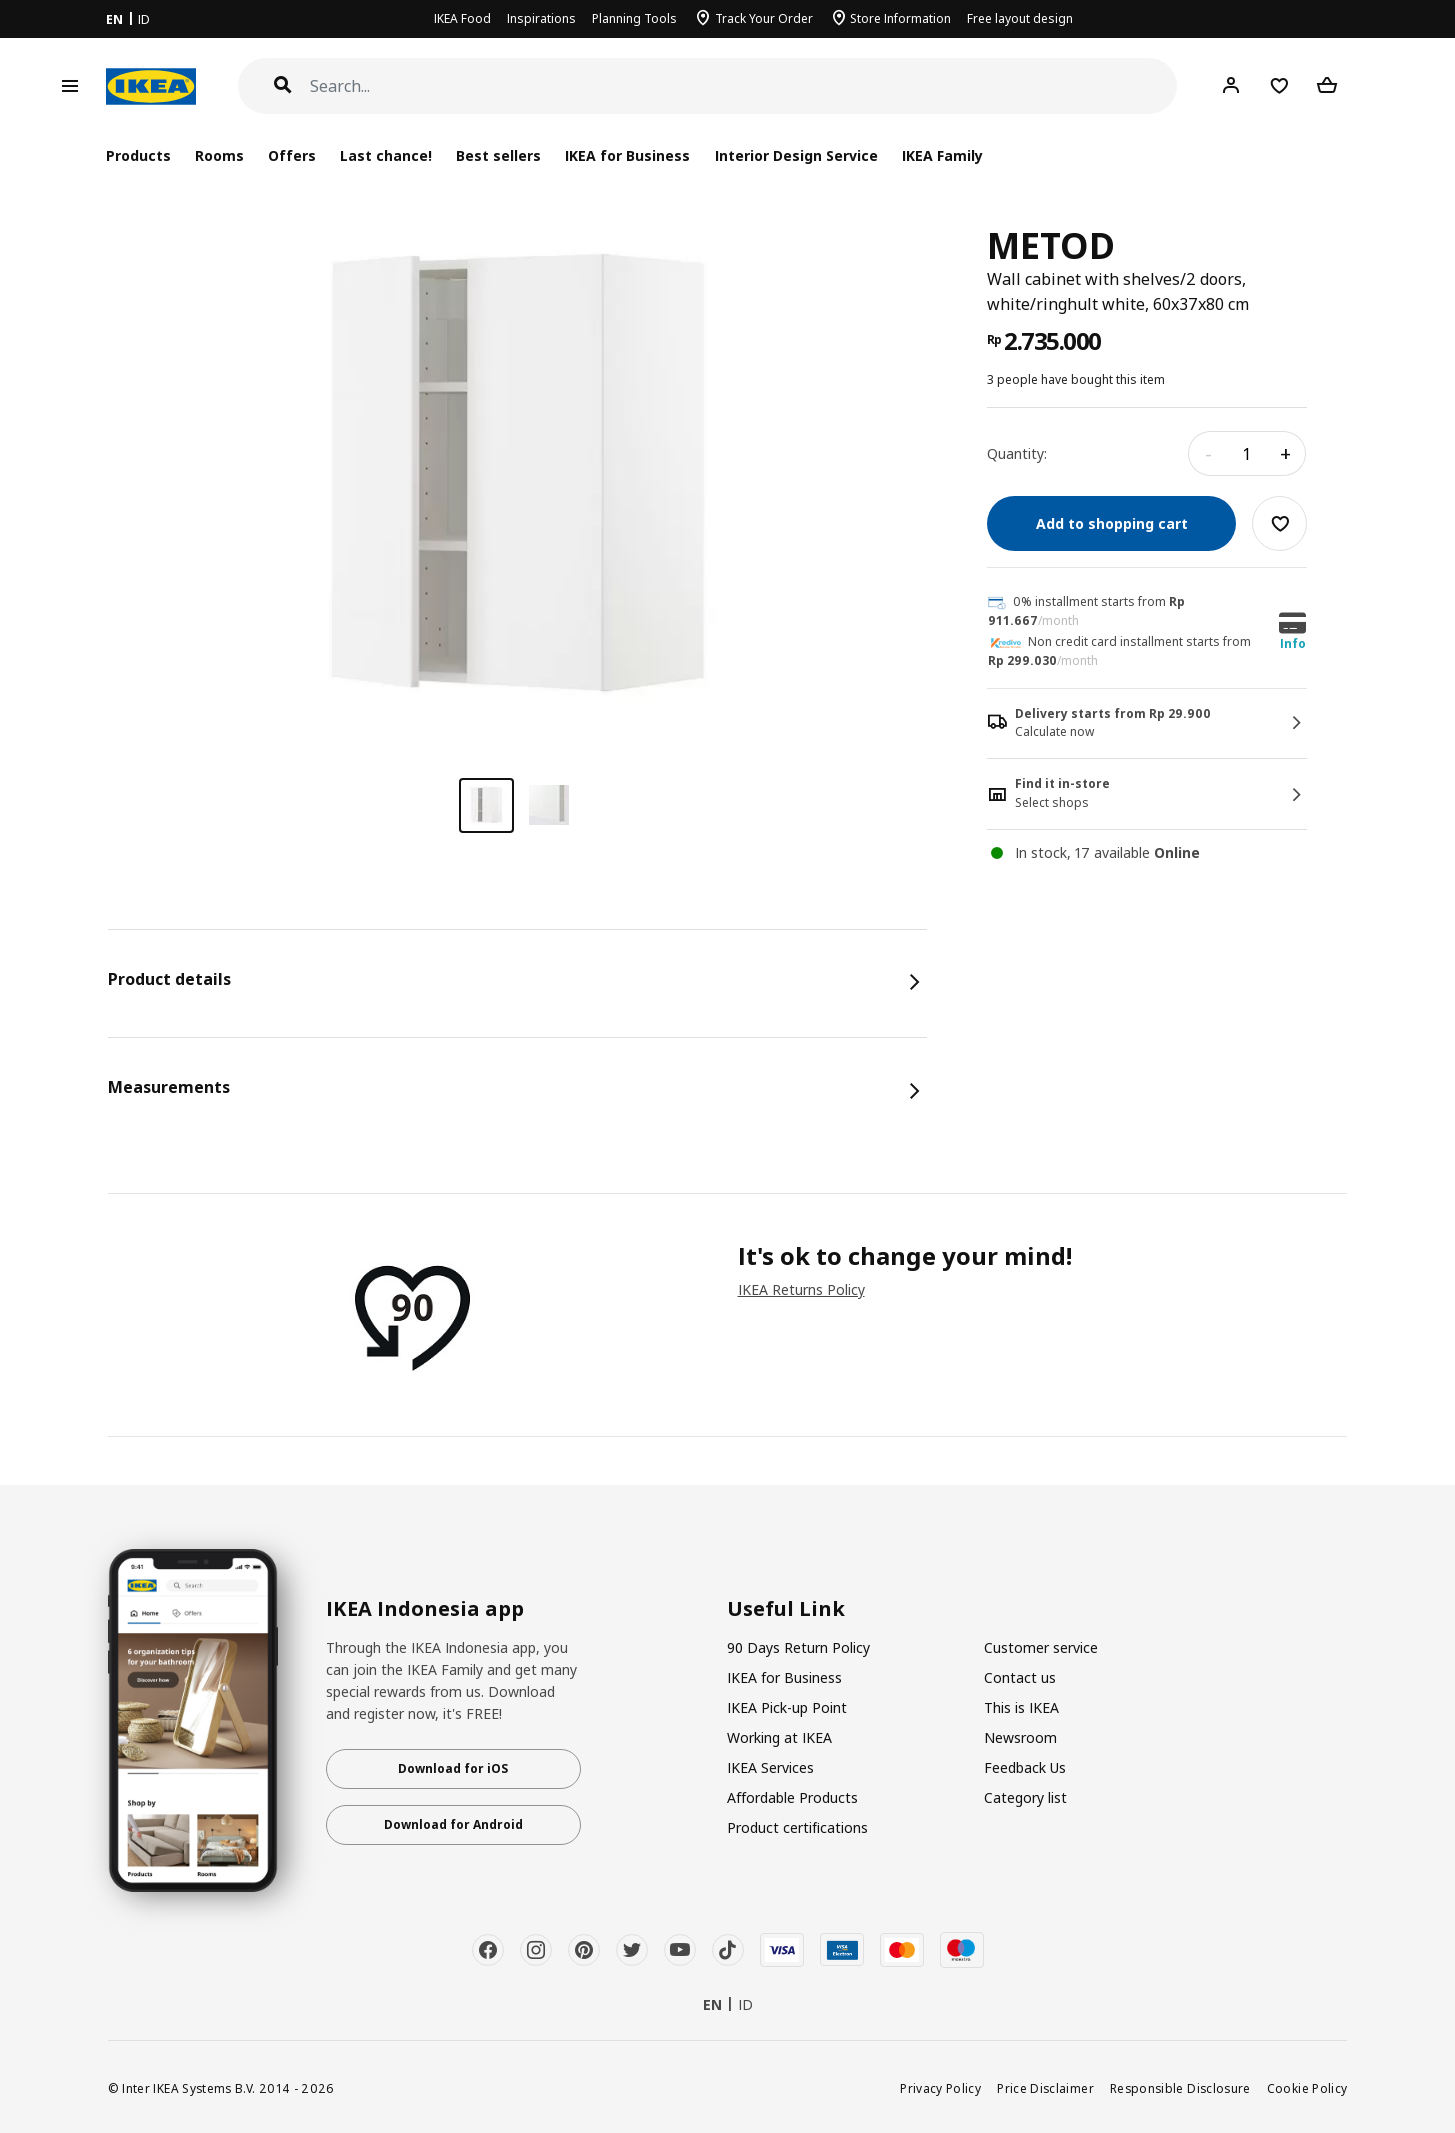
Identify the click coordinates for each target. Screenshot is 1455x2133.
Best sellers (498, 155)
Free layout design (1020, 18)
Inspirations (541, 18)
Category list (1025, 1797)
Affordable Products (792, 1797)
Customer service (1041, 1647)
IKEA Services (770, 1767)
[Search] (744, 86)
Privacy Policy (940, 2088)
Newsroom (1020, 1737)
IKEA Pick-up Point (787, 1707)
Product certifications (797, 1827)
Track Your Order (764, 18)
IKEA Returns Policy (801, 1289)
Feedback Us (1025, 1767)
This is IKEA (1021, 1707)
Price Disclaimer (1045, 2088)
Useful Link (786, 1609)
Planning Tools (634, 18)
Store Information (900, 18)
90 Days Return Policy (798, 1647)
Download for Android (453, 1824)
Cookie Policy (1307, 2088)
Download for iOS (453, 1768)
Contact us (1020, 1677)
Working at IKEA (779, 1737)
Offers (292, 155)
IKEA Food (462, 18)
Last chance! (386, 155)
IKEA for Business (627, 155)
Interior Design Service (796, 155)
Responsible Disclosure (1180, 2088)
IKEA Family (942, 155)
